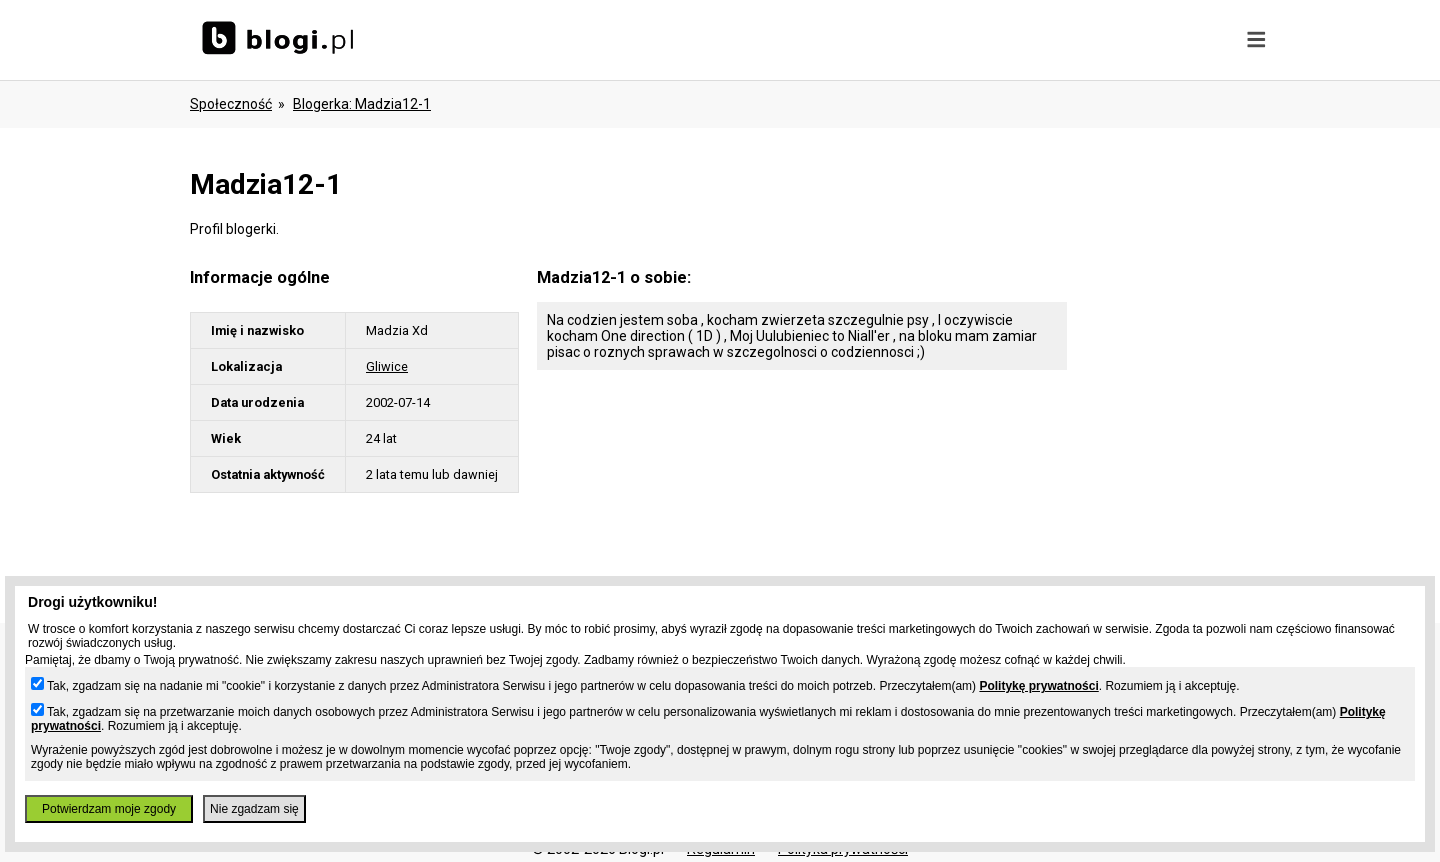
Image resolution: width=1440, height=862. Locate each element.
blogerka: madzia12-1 (362, 104)
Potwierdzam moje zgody (109, 809)
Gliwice (387, 366)
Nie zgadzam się (254, 809)
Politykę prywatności (1038, 686)
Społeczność (231, 104)
